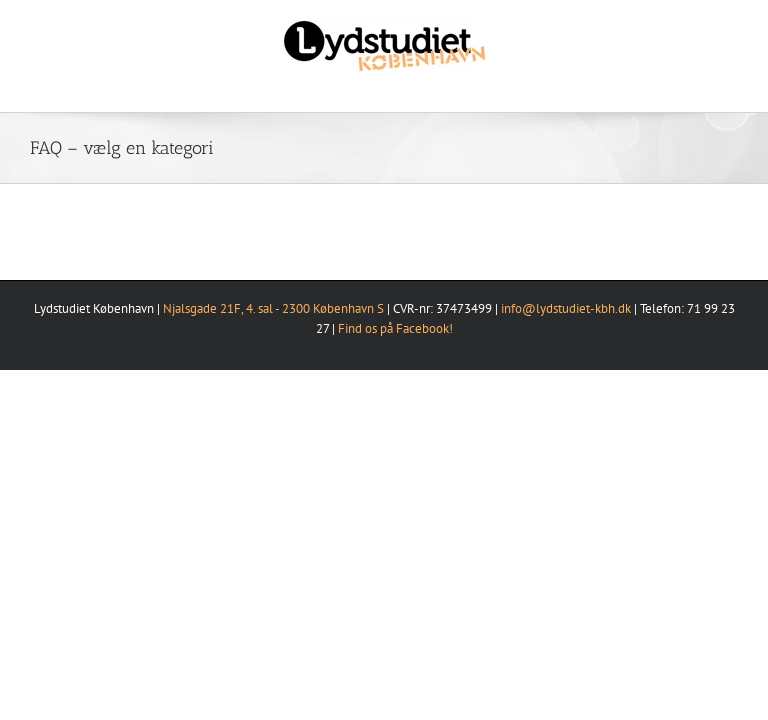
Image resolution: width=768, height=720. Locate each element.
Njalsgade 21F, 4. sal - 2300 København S (273, 308)
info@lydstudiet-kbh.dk (566, 308)
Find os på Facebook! (395, 328)
